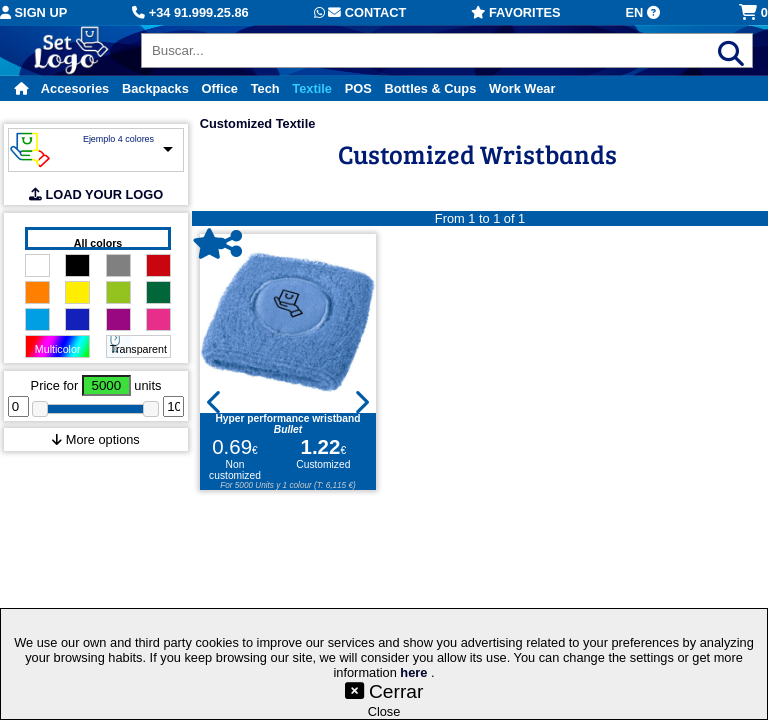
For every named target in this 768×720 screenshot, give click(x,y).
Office (220, 88)
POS (358, 88)
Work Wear (522, 88)
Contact (360, 12)
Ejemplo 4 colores (118, 139)
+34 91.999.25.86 (190, 12)
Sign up (33, 12)
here (415, 672)
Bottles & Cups (431, 88)
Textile (312, 88)
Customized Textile (258, 123)
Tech (265, 88)
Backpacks (155, 88)
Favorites (515, 12)
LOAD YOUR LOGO (96, 194)
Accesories (75, 88)
